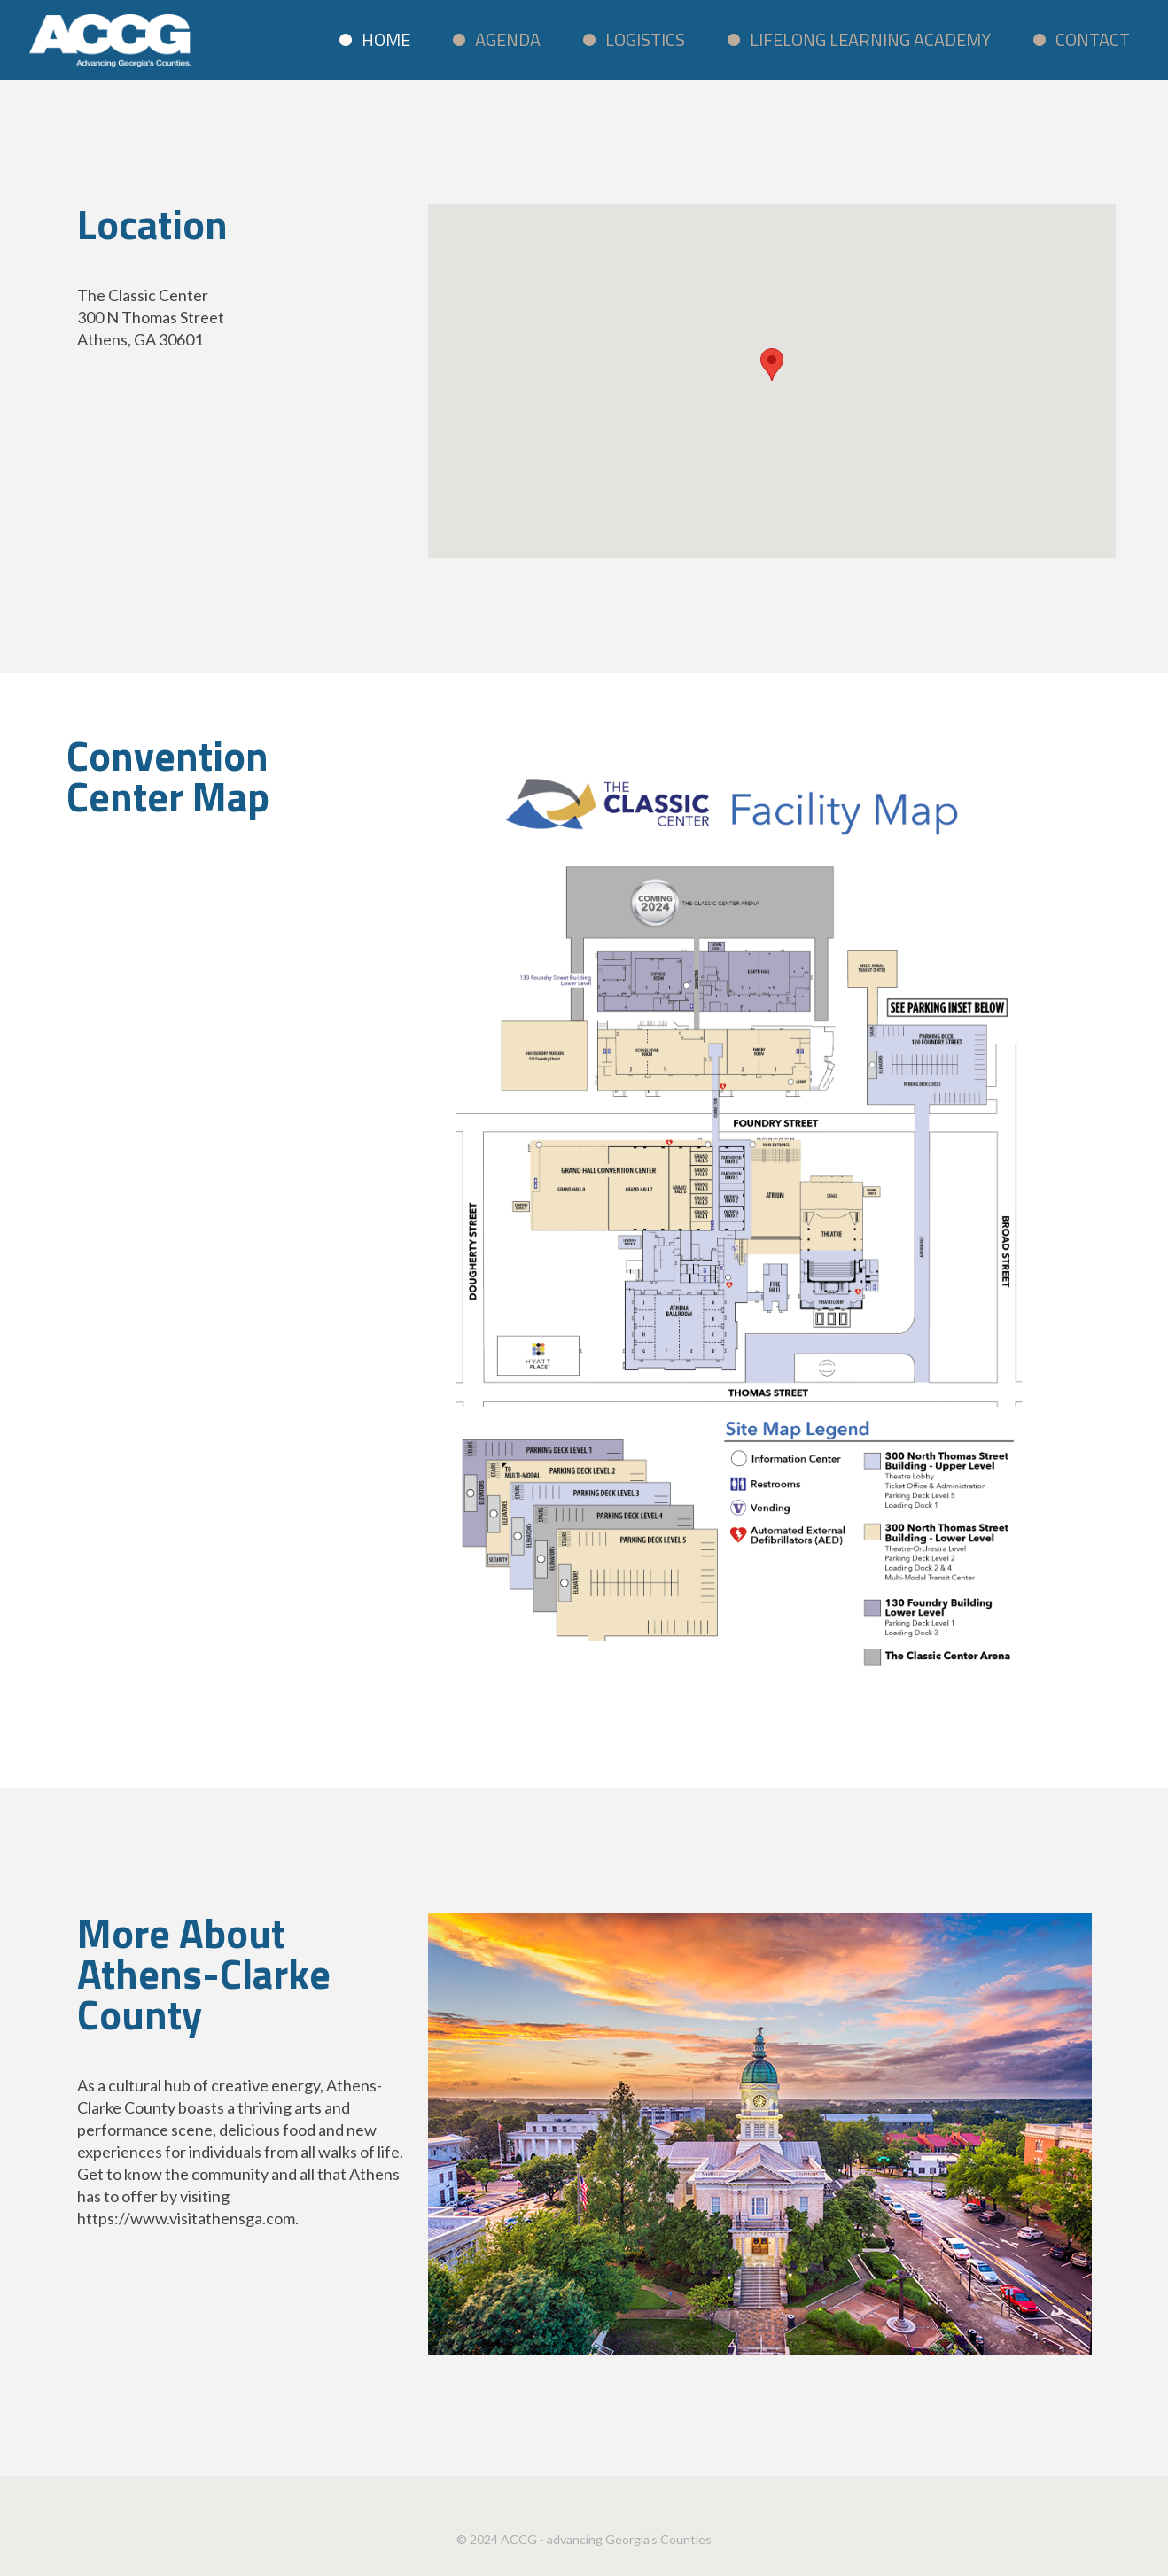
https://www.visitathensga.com (186, 2218)
